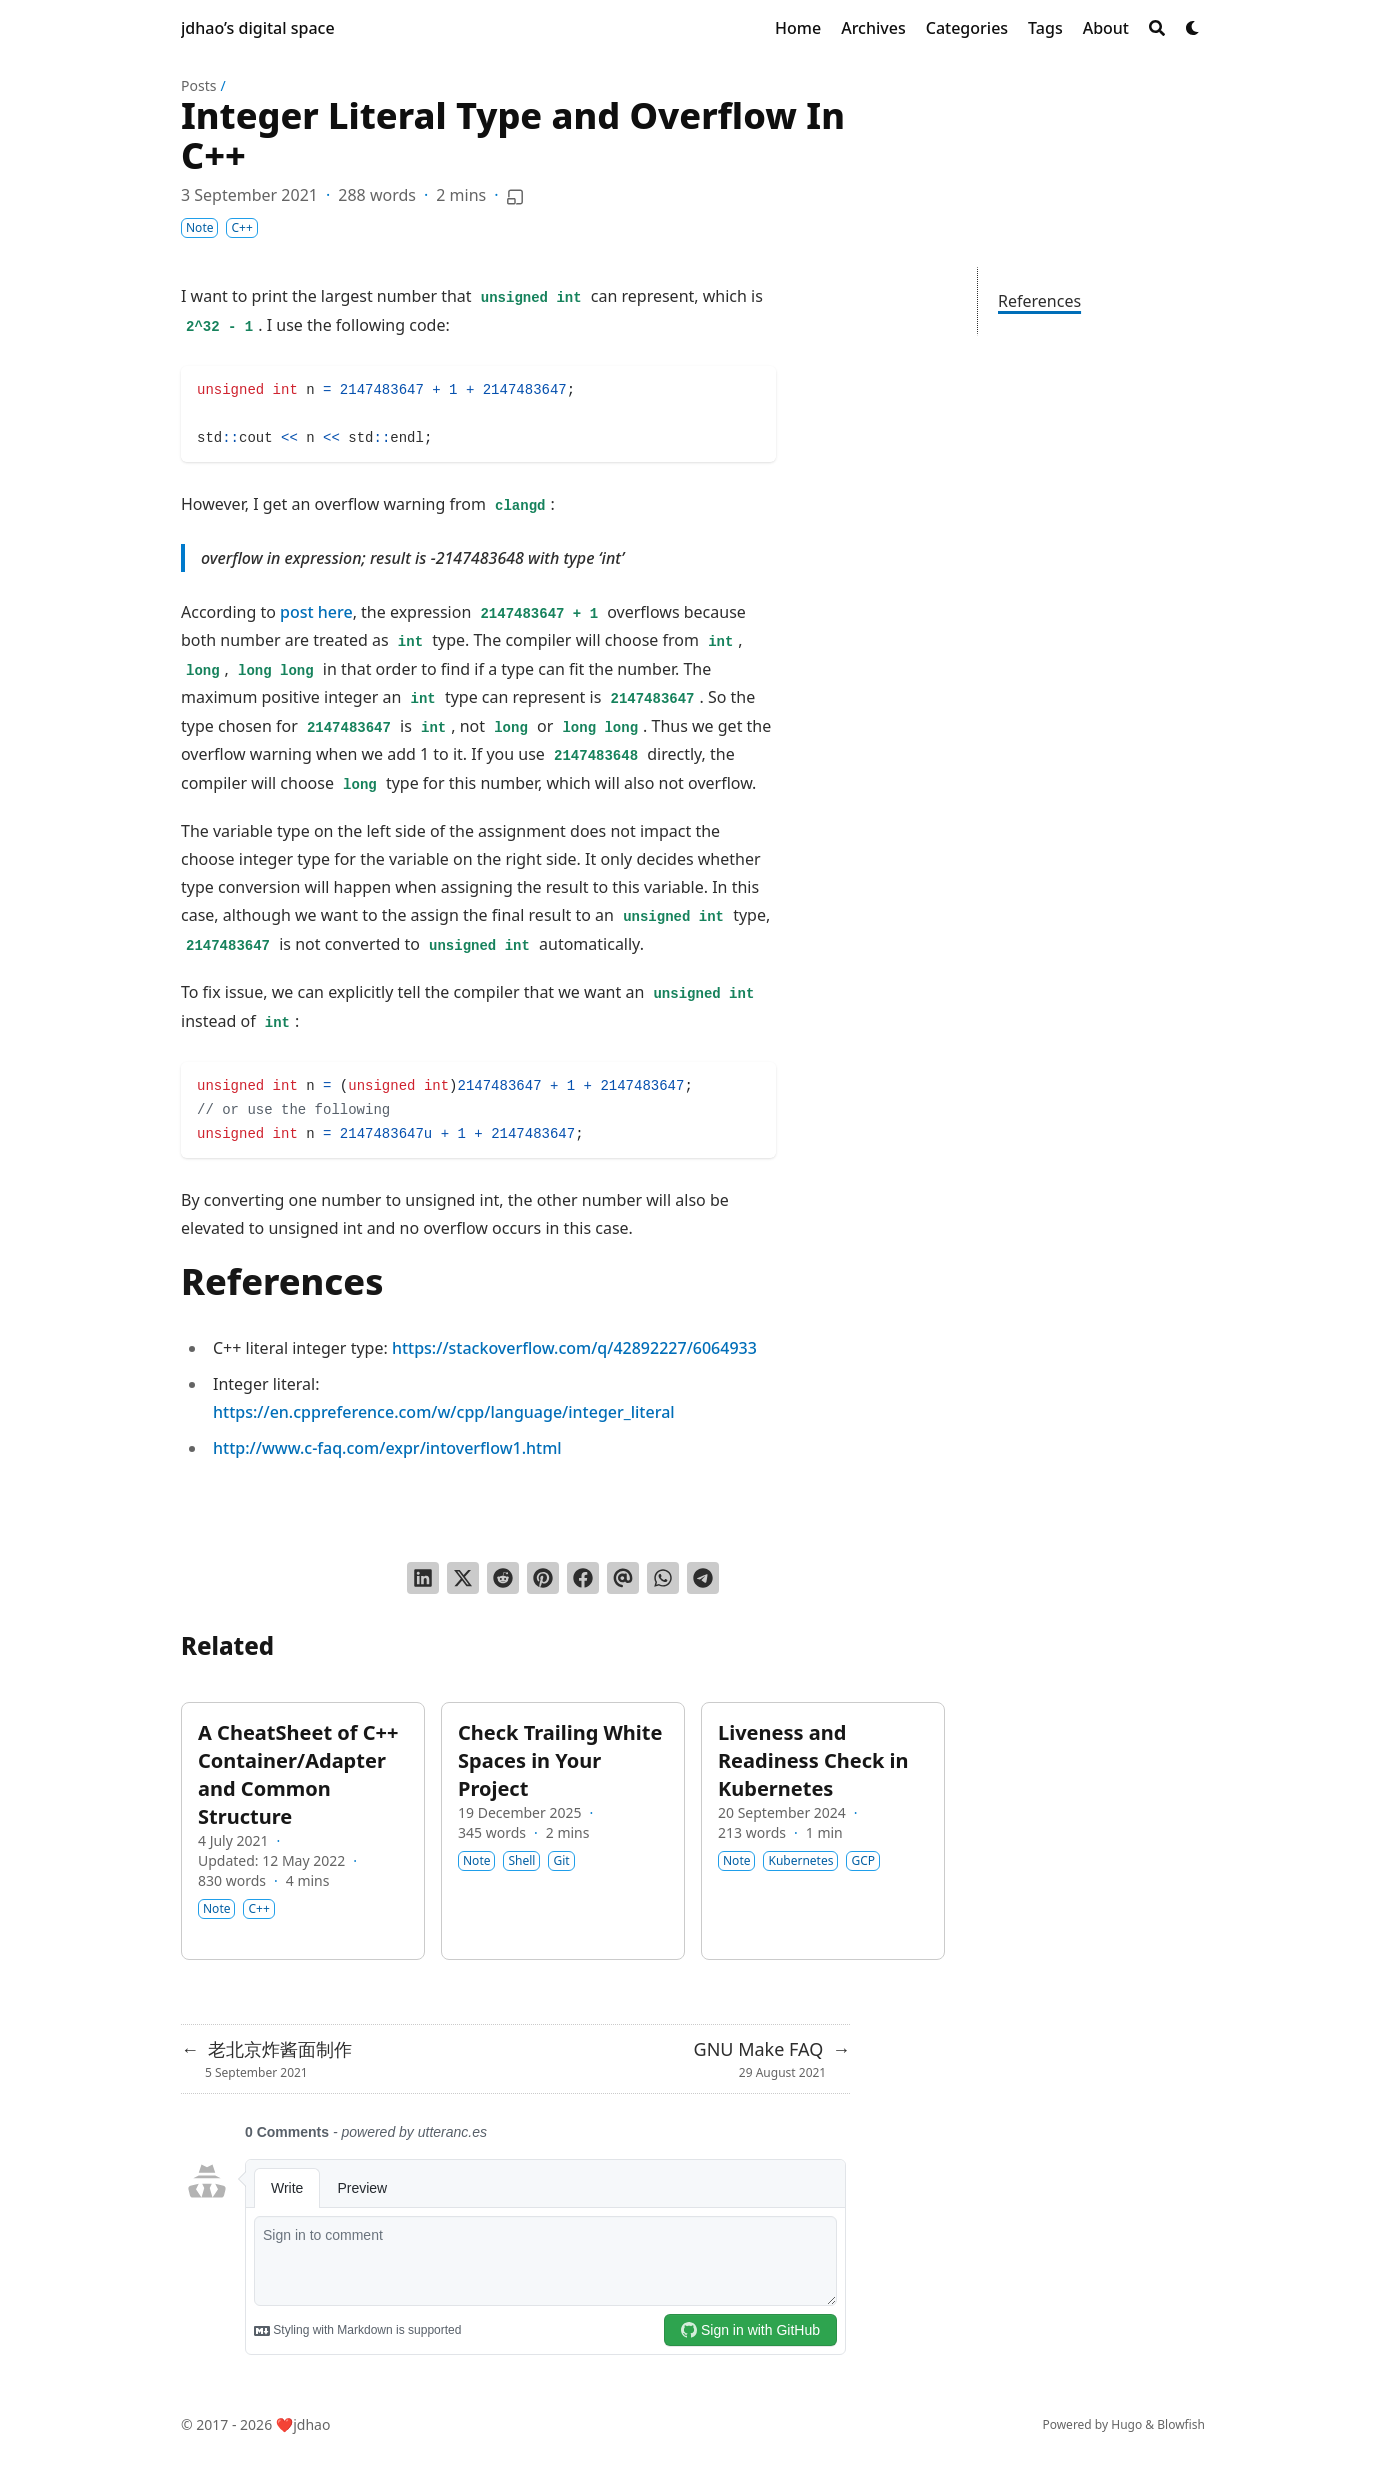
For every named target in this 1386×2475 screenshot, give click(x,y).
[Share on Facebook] (583, 1578)
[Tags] (1045, 28)
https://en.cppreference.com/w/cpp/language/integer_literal (444, 1412)
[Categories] (967, 28)
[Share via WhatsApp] (663, 1578)
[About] (1106, 28)
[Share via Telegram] (703, 1578)
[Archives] (873, 28)
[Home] (798, 28)
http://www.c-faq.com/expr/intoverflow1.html (387, 1448)
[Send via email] (623, 1578)
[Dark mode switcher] (1193, 28)
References (1039, 301)
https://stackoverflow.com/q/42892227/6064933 (574, 1348)
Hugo (1126, 2424)
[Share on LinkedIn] (423, 1578)
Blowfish (1181, 2424)
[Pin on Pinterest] (543, 1578)
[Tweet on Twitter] (463, 1578)
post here (316, 612)
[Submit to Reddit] (503, 1578)
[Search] (1157, 28)
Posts (198, 85)
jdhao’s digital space (258, 28)
